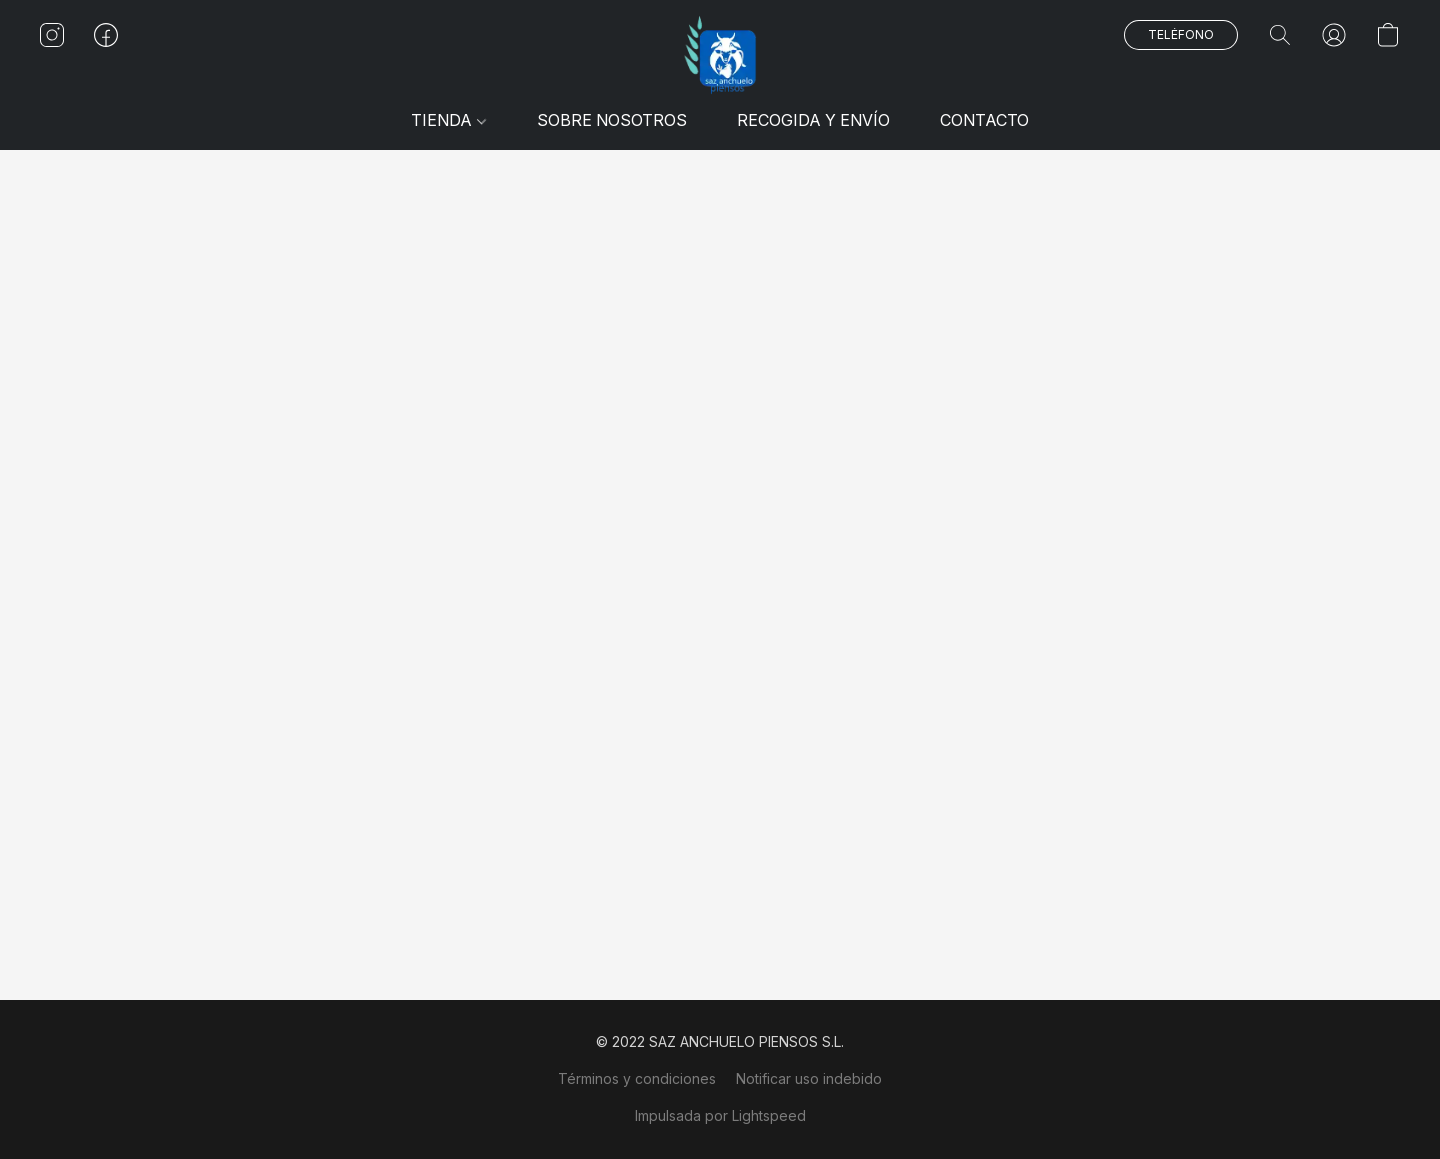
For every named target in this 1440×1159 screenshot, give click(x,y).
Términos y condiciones (637, 1078)
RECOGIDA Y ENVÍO (813, 120)
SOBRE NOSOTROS (612, 120)
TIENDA (448, 120)
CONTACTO (984, 120)
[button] (720, 55)
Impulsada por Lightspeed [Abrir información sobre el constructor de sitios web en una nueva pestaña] (720, 1115)
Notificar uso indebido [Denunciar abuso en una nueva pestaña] (809, 1078)
